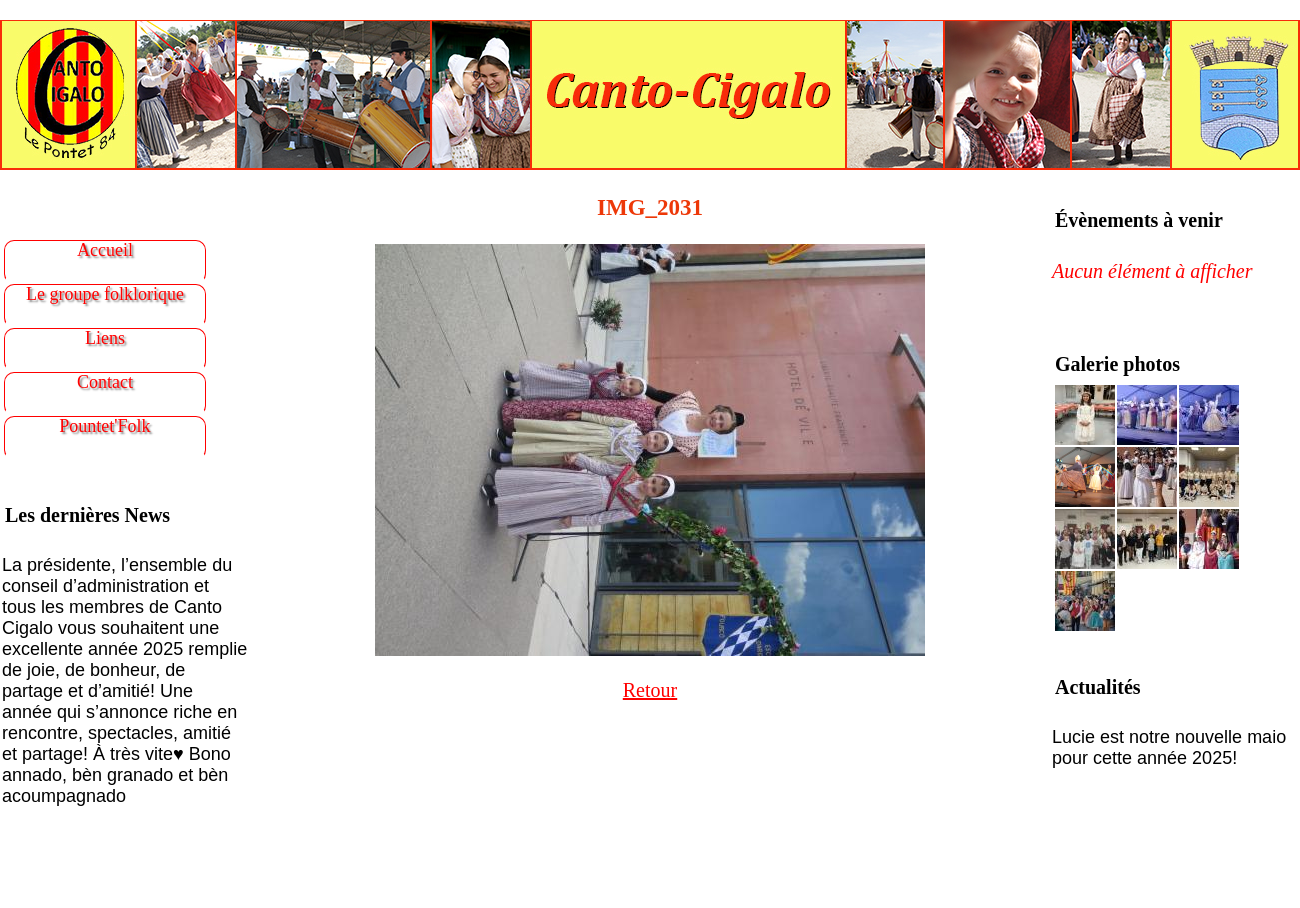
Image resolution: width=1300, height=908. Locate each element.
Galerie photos (1117, 364)
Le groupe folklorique (105, 294)
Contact (105, 382)
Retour (650, 690)
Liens (105, 338)
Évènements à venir (1139, 220)
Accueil (105, 250)
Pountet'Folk (104, 426)
